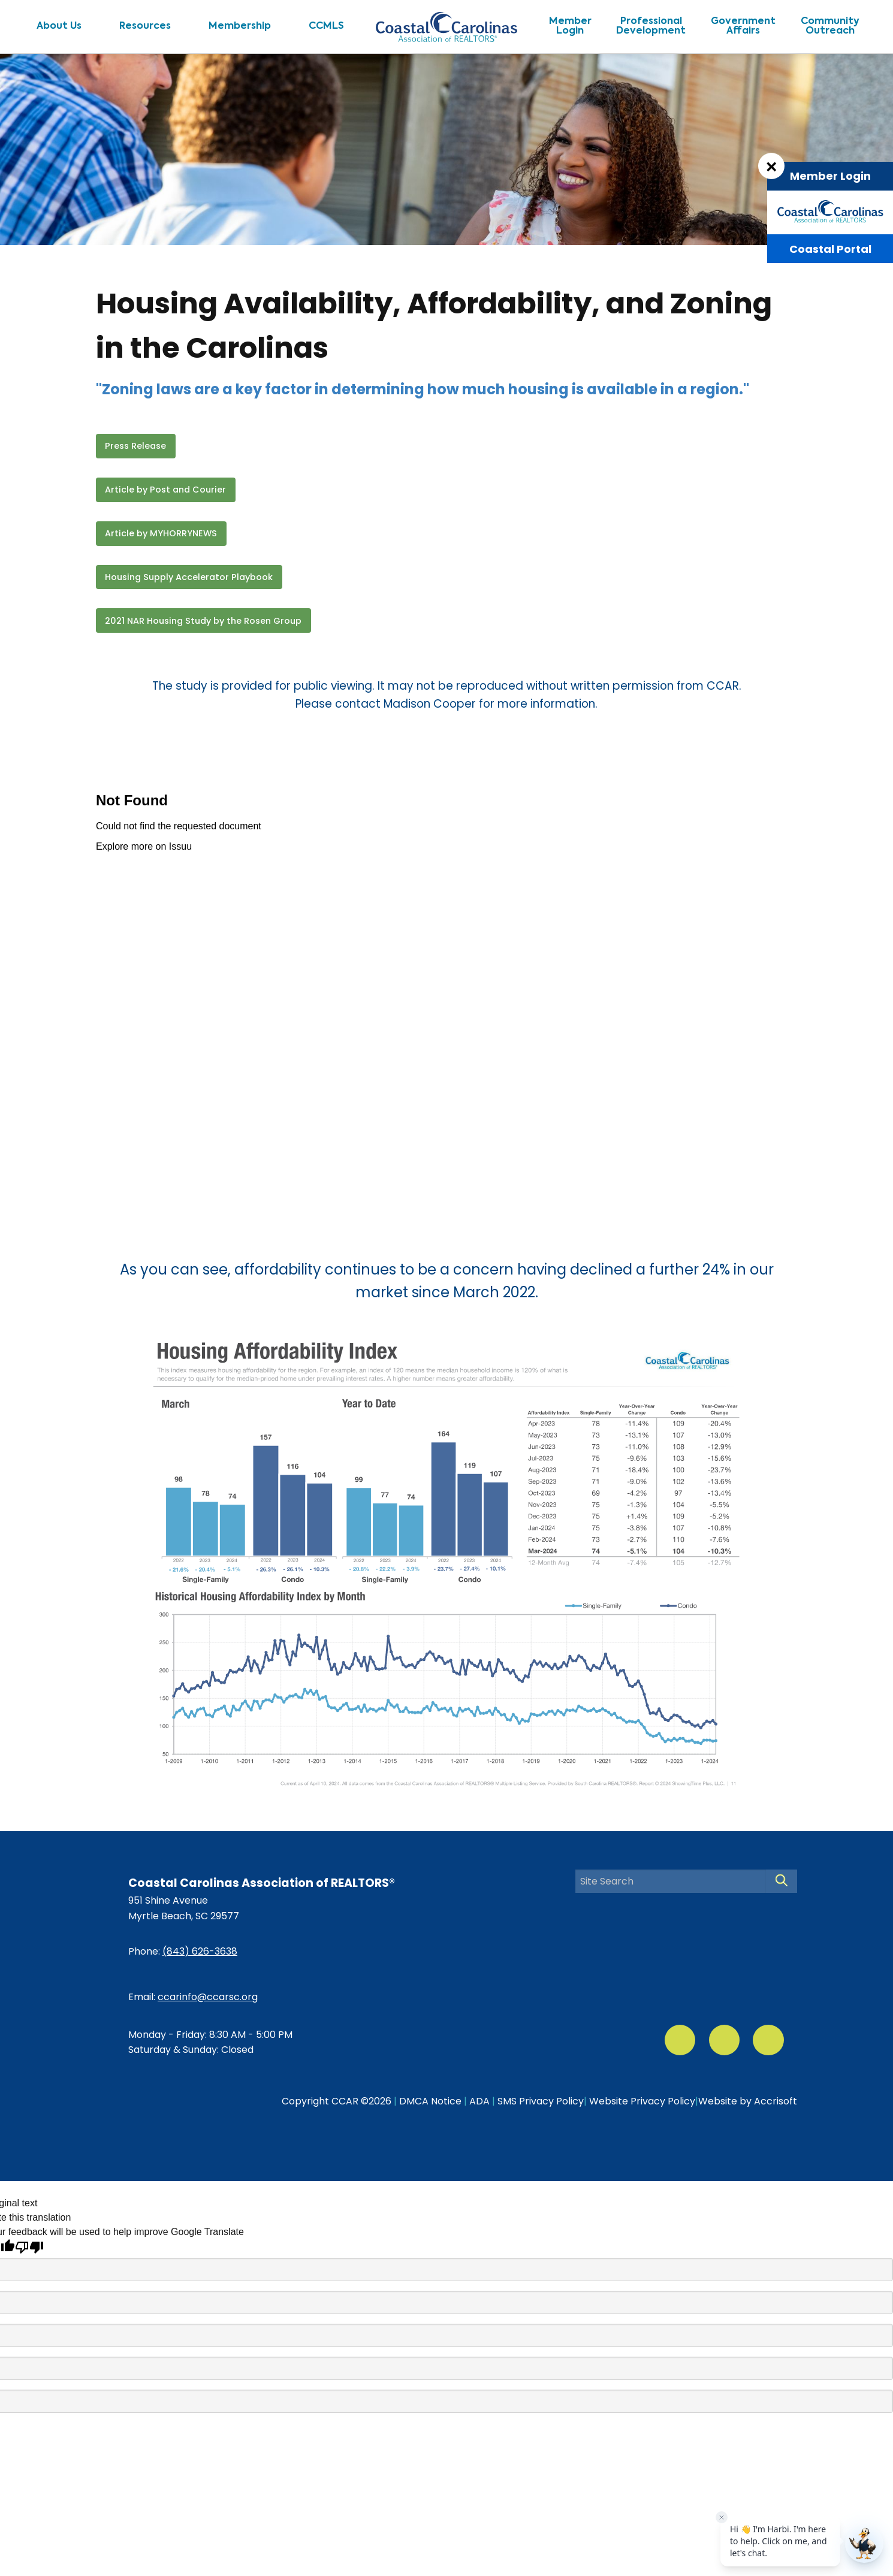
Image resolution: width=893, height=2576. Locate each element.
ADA (479, 2101)
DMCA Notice (430, 2101)
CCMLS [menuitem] (326, 26)
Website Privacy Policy (642, 2101)
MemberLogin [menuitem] (570, 26)
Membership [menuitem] (240, 26)
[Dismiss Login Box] (771, 166)
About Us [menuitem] (59, 26)
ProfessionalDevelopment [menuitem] (651, 26)
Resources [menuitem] (145, 26)
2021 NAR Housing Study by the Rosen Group (203, 621)
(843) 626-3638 (199, 1951)
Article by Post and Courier (165, 490)
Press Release (135, 446)
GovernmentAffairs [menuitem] (743, 26)
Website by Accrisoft (747, 2101)
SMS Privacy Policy (540, 2101)
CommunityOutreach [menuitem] (830, 26)
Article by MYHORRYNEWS (161, 533)
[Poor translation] (29, 2247)
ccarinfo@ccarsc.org (208, 1997)
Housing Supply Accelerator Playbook (189, 577)
